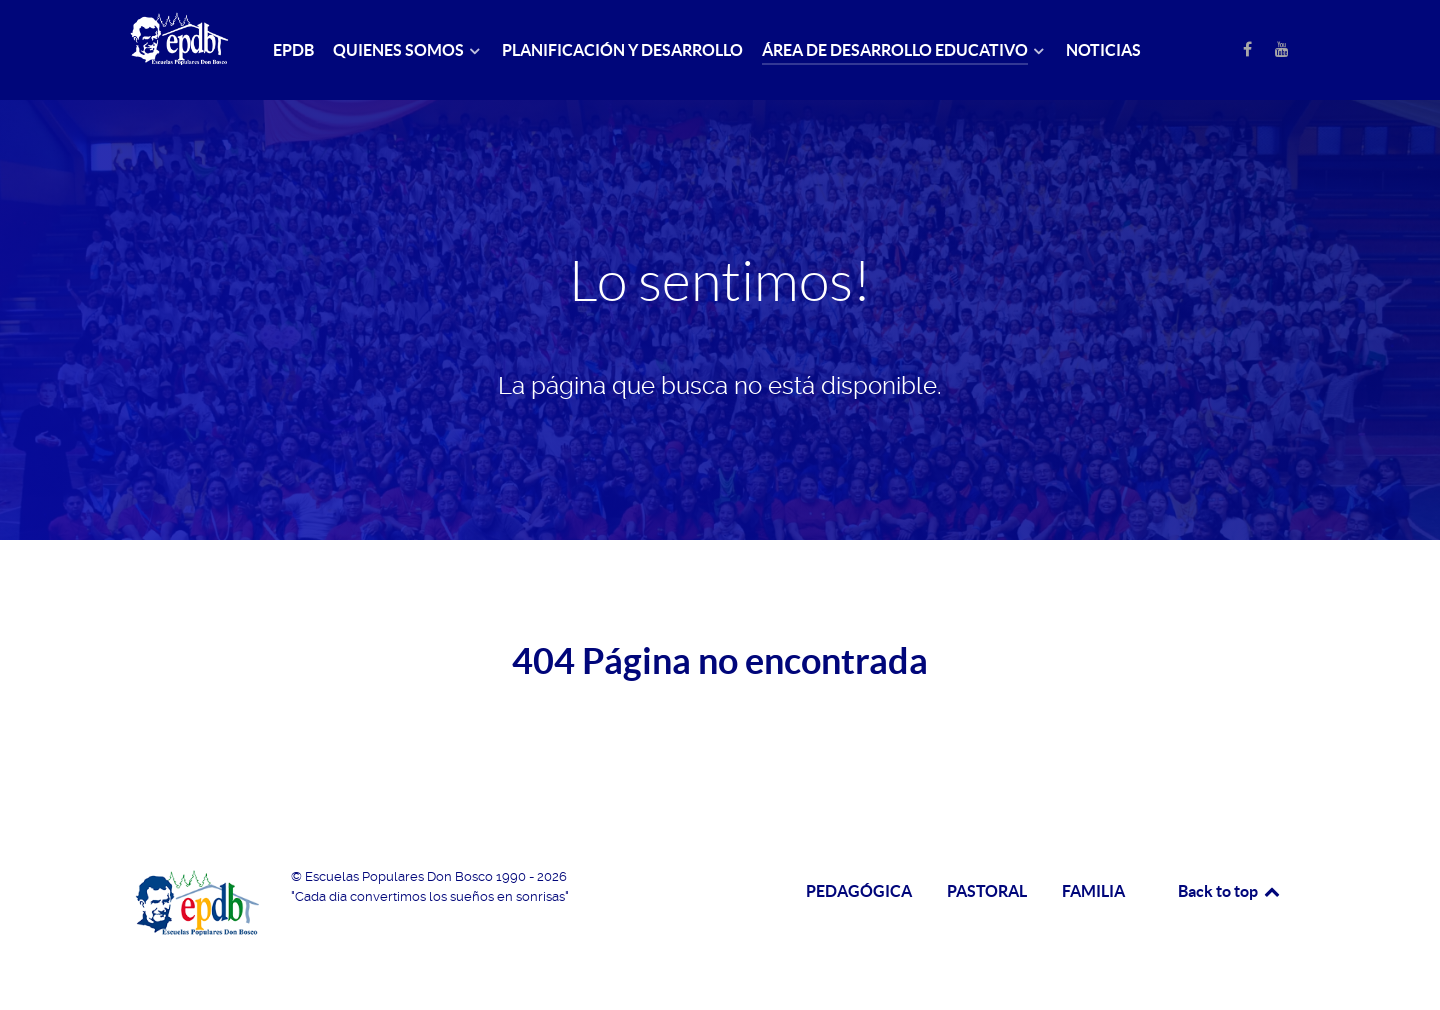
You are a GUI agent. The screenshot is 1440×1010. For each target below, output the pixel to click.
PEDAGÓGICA (859, 891)
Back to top (1230, 891)
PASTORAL (987, 891)
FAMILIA (1093, 891)
